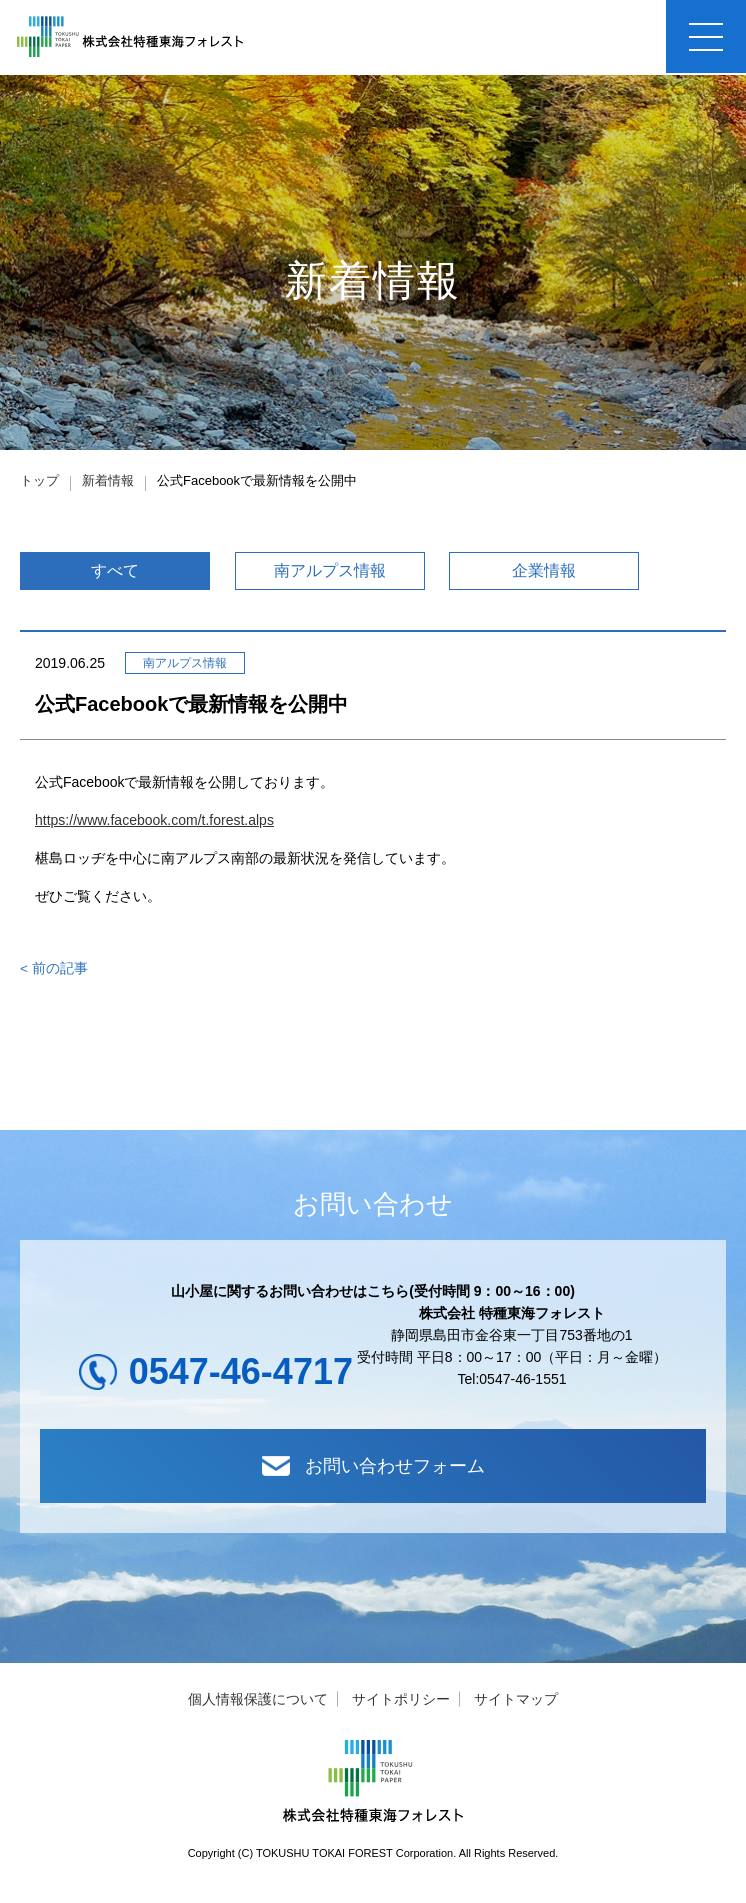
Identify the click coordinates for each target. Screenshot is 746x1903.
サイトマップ (516, 1707)
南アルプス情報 (330, 572)
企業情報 (544, 572)
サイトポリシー (401, 1707)
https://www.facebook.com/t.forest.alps (154, 822)
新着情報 (108, 480)
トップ (39, 480)
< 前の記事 (54, 971)
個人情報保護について (258, 1707)
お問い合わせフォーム (373, 1471)
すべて (115, 572)
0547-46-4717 (241, 1373)
